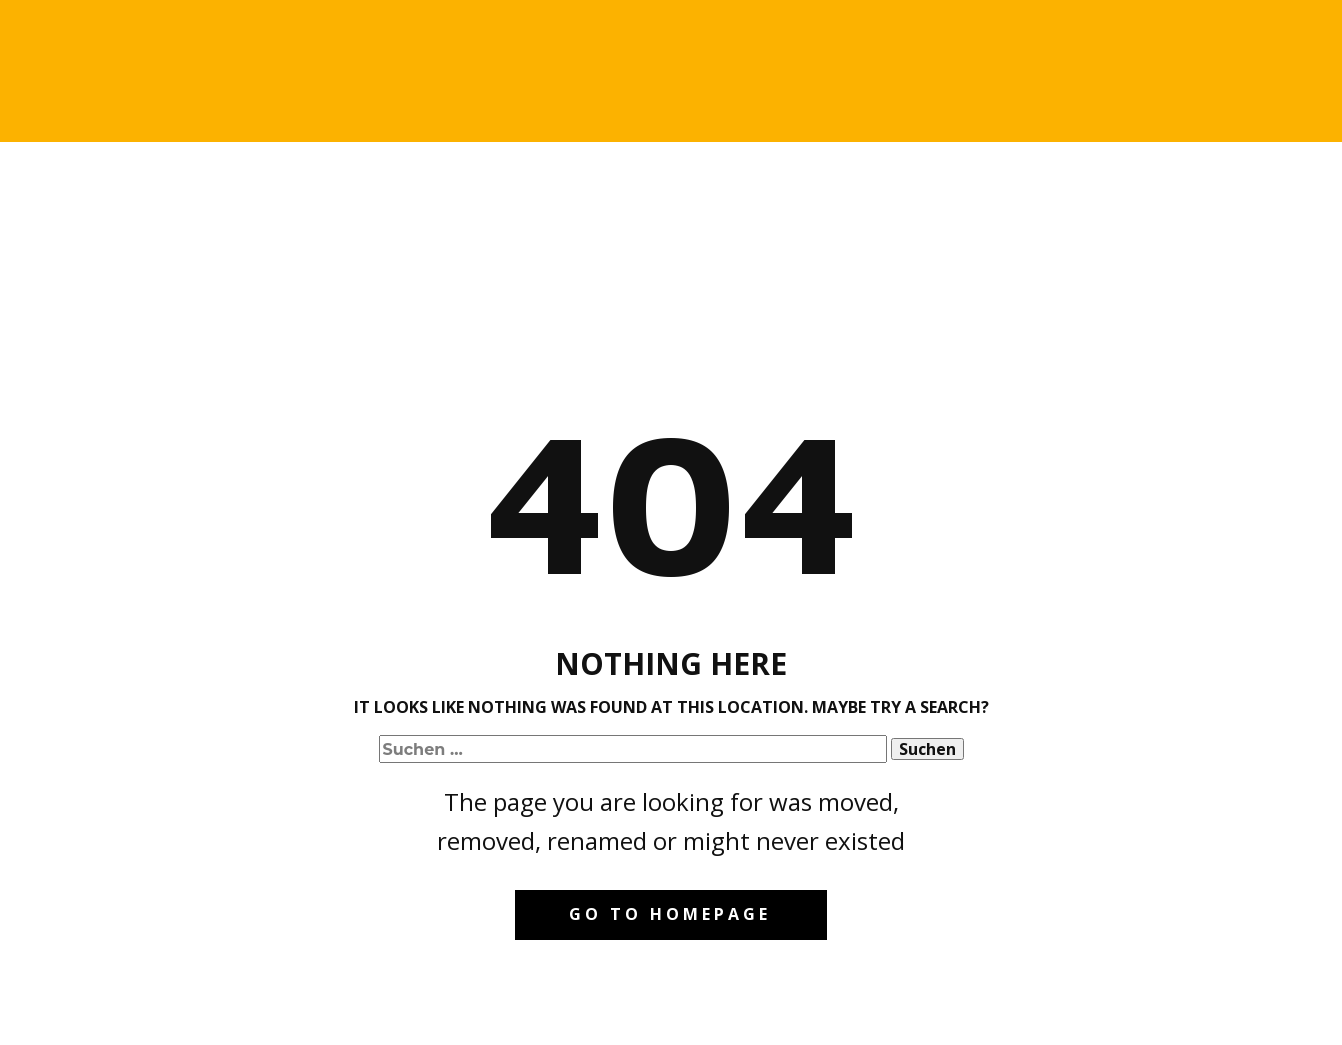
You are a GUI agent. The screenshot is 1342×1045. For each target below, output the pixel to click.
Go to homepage (670, 914)
